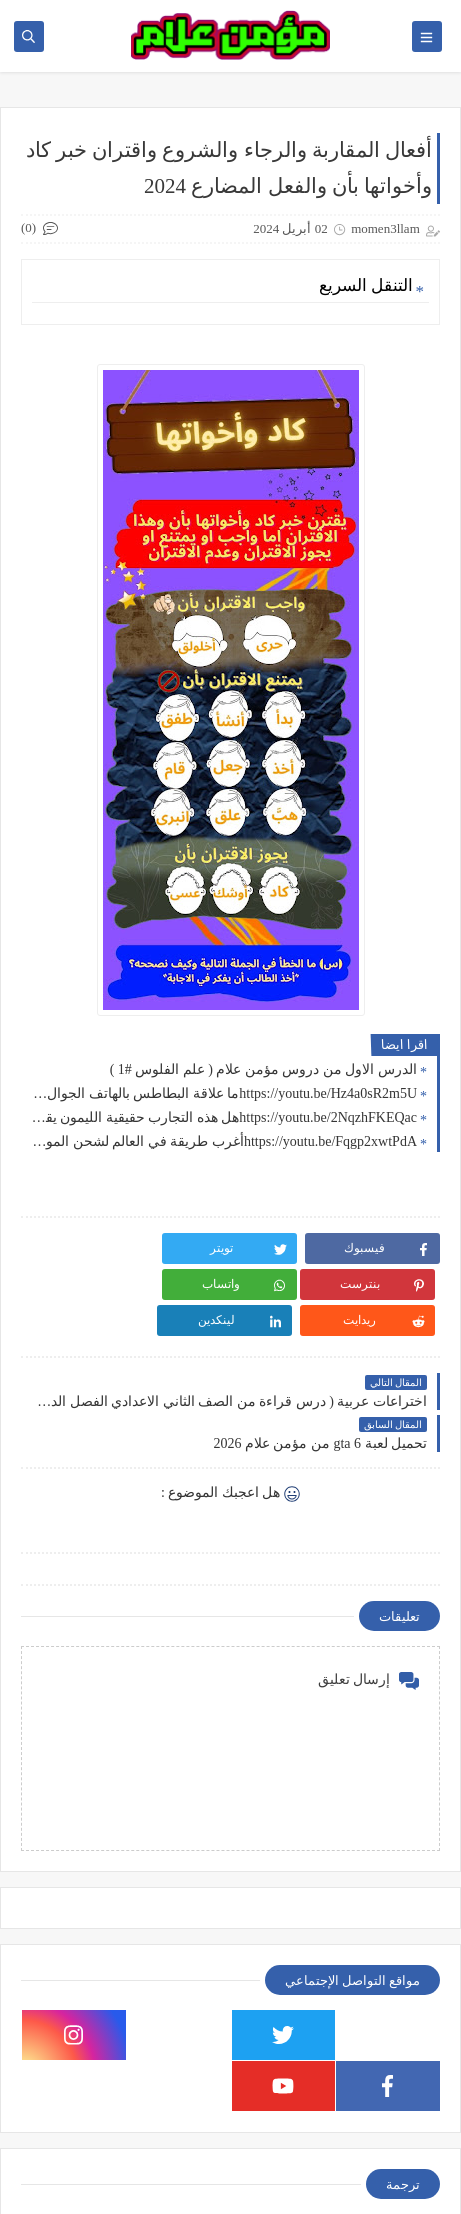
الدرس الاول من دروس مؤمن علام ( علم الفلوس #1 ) (263, 1069)
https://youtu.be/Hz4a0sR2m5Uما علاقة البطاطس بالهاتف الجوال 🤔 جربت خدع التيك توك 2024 (224, 1093)
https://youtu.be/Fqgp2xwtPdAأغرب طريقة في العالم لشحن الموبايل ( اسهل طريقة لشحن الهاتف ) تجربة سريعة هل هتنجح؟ (224, 1141)
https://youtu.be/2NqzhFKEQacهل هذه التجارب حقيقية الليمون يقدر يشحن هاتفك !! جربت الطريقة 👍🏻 (224, 1117)
